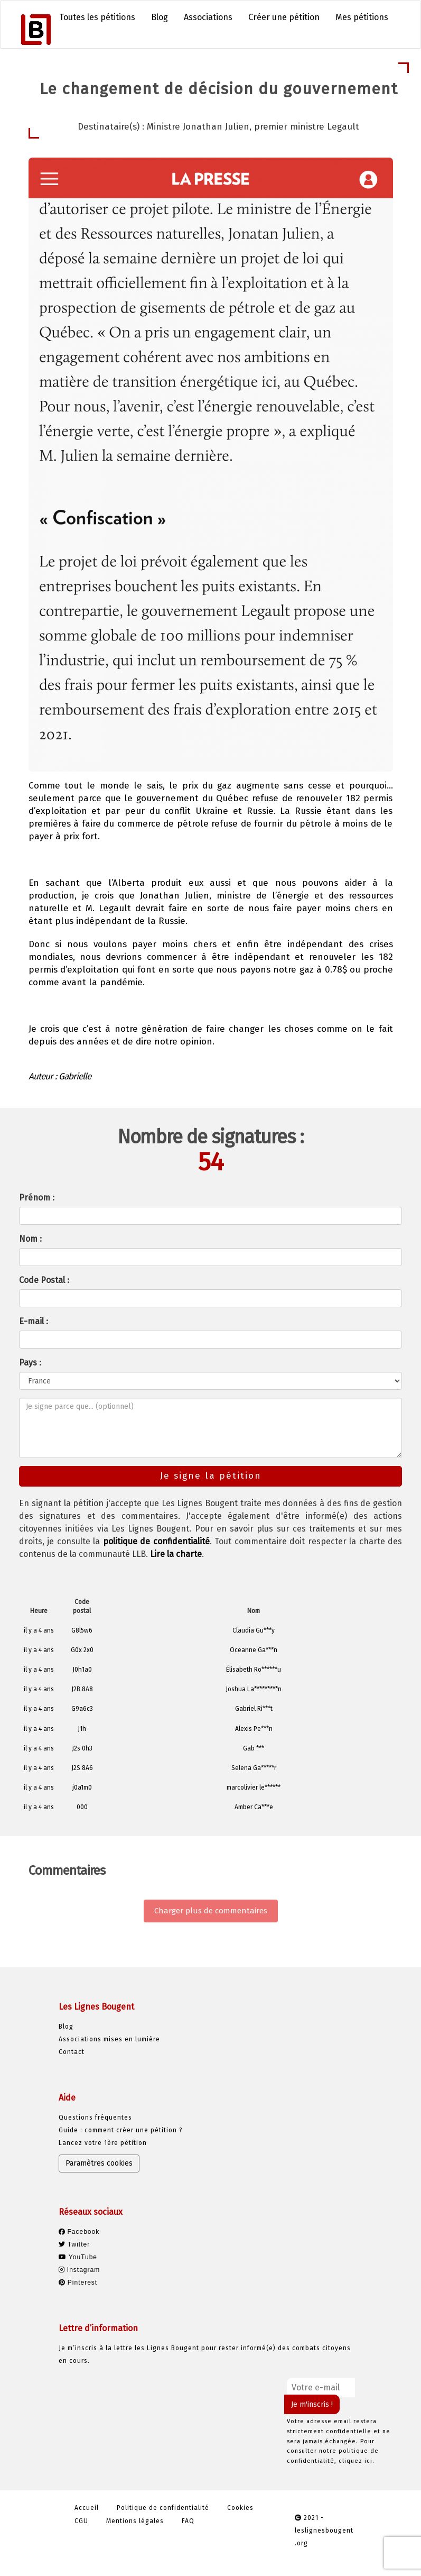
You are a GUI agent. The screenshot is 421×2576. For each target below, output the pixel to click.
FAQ (188, 2521)
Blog (159, 17)
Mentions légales (135, 2521)
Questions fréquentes (95, 2117)
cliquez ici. (357, 2461)
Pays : (30, 1363)
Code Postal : (44, 1280)
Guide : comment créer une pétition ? (121, 2130)
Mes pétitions (361, 17)
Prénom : (36, 1198)
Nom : (30, 1239)
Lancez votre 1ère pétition (103, 2143)
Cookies (240, 2507)
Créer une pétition (284, 17)
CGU (81, 2521)
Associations (208, 17)
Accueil (86, 2507)
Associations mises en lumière (109, 2039)
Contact (72, 2052)
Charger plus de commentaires (210, 1910)
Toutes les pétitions (97, 17)
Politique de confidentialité (163, 2507)
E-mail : (33, 1321)
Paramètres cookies (99, 2163)
